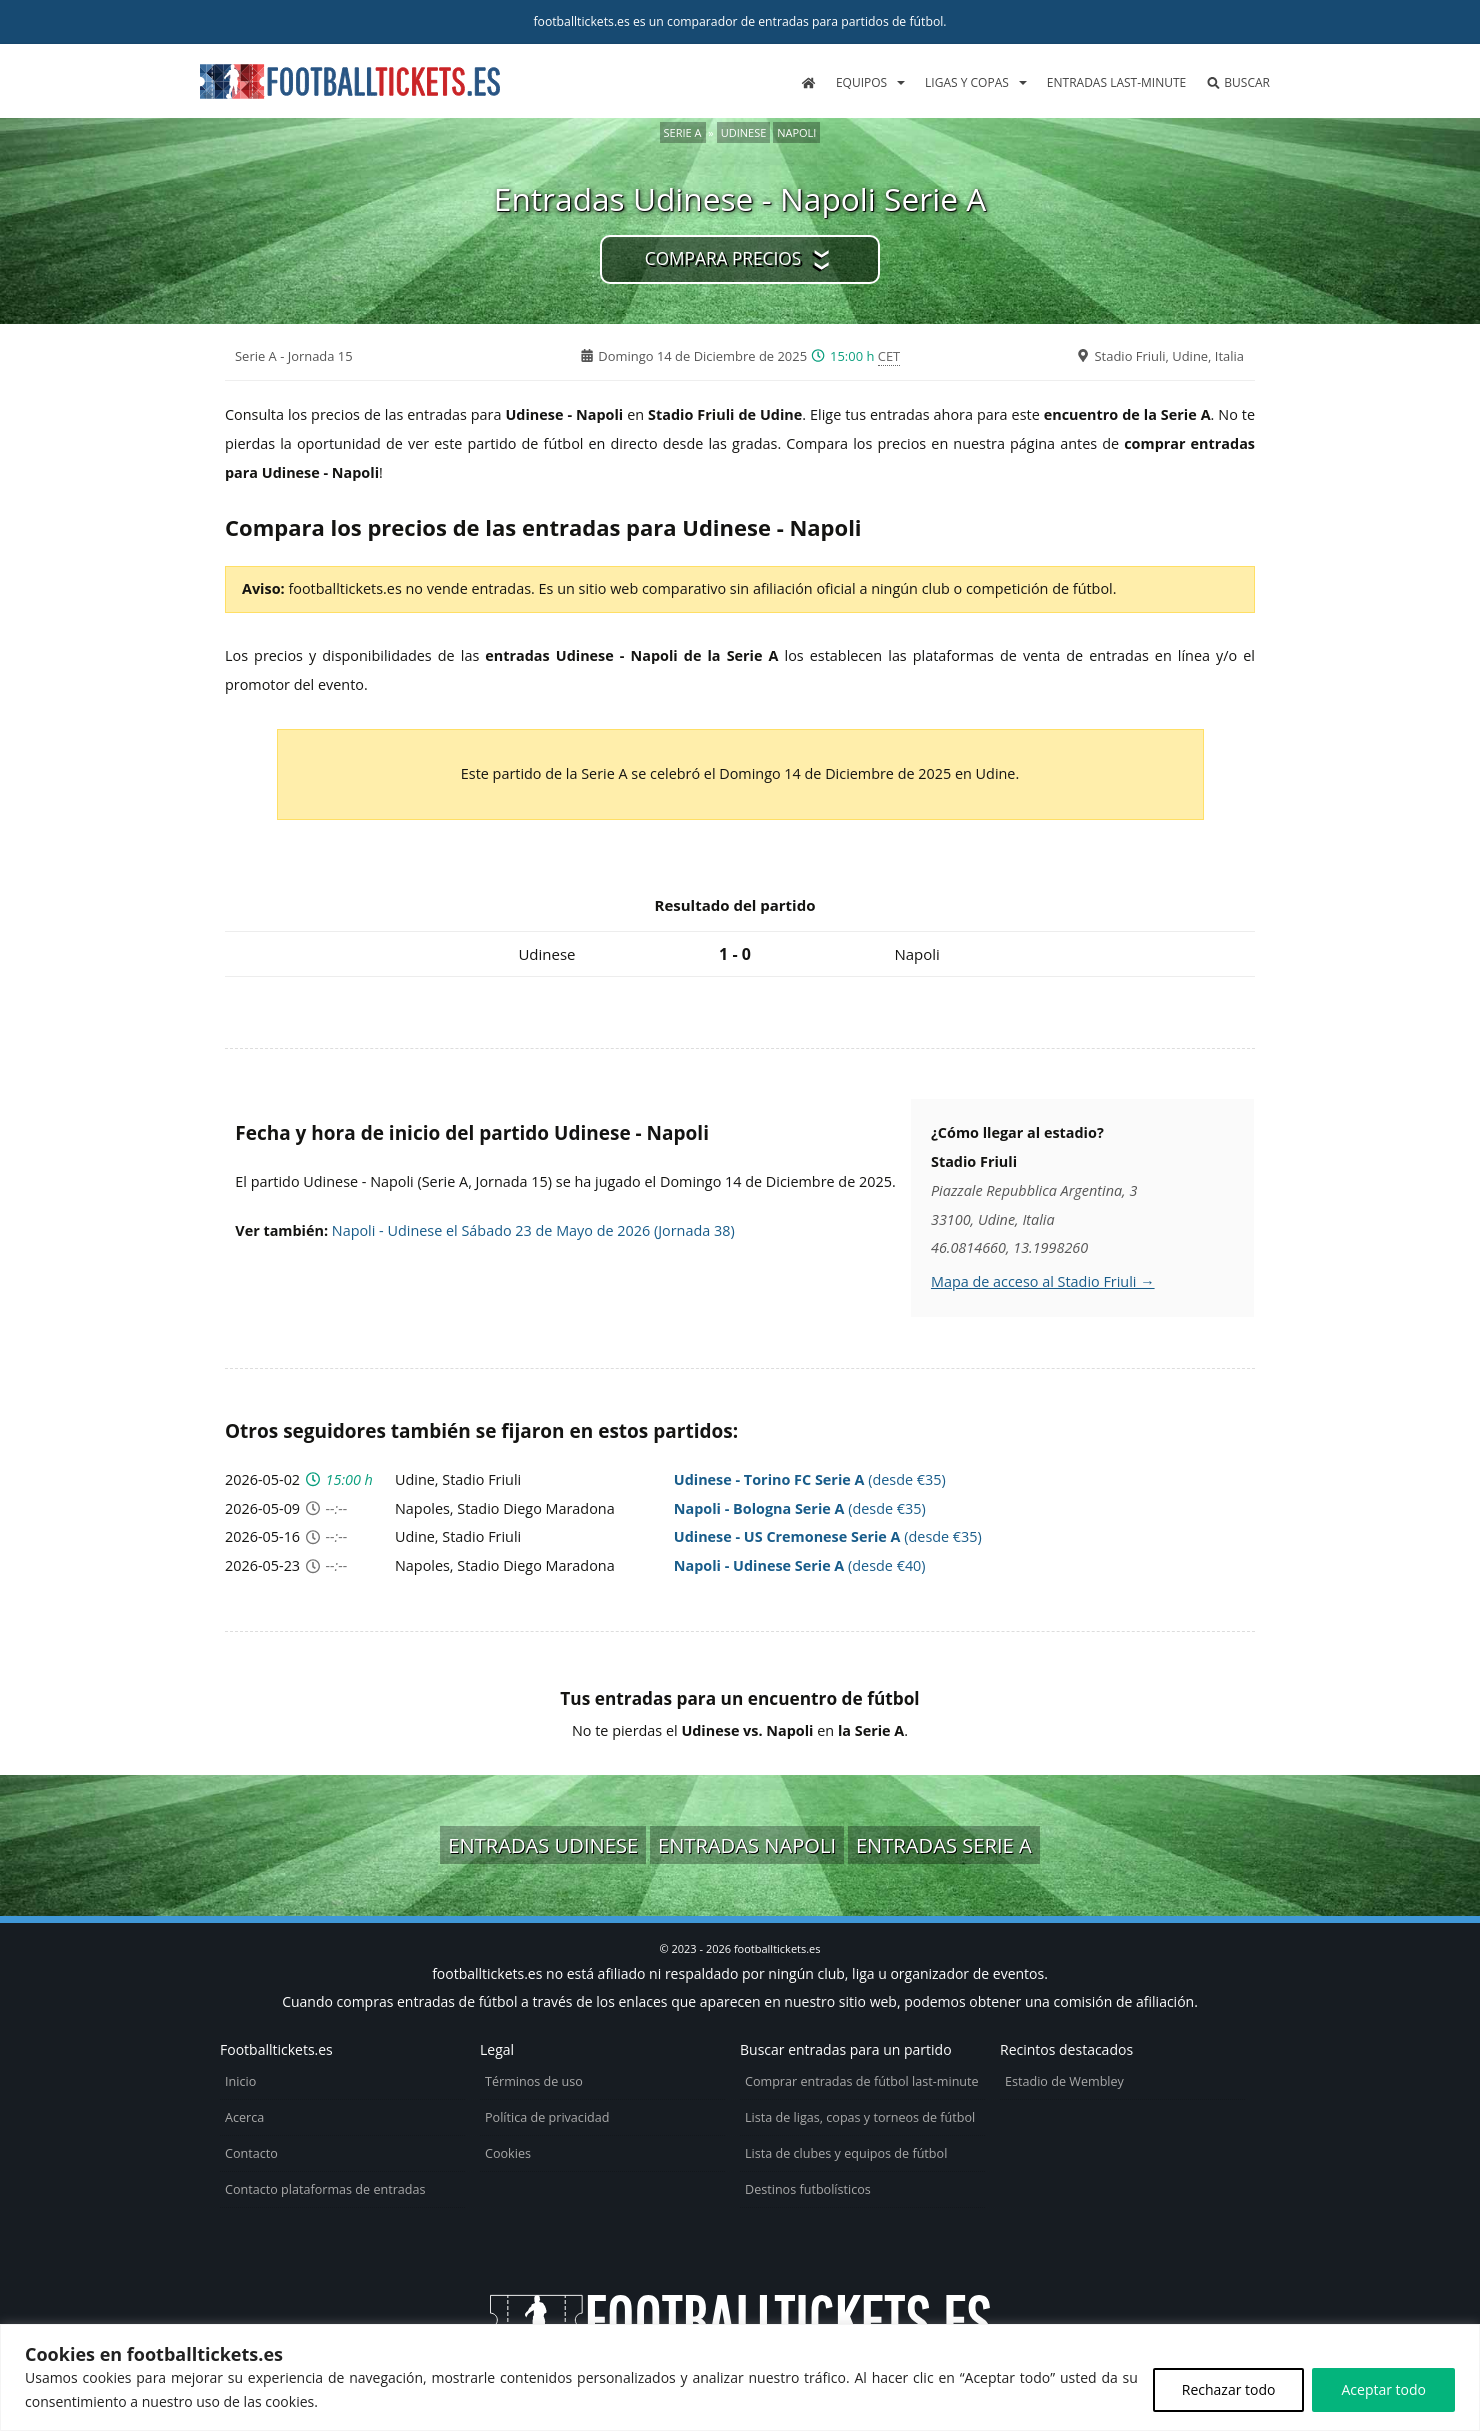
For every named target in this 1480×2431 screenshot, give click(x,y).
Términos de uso (534, 2081)
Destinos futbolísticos (808, 2189)
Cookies (508, 2153)
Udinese (744, 132)
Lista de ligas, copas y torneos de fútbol (860, 2117)
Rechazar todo (1229, 2389)
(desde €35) (810, 1479)
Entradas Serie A (944, 1845)
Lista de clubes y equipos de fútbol (846, 2153)
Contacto (251, 2153)
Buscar (1238, 82)
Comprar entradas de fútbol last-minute (862, 2081)
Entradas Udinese (543, 1845)
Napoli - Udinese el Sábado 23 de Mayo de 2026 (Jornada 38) (533, 1230)
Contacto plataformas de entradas (325, 2189)
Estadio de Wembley (1064, 2081)
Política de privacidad (547, 2117)
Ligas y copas (967, 82)
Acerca (244, 2117)
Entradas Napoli (747, 1845)
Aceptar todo (1383, 2389)
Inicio (240, 2081)
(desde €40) (800, 1565)
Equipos (861, 82)
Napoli (796, 132)
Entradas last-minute (1116, 82)
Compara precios (723, 258)
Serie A (683, 132)
